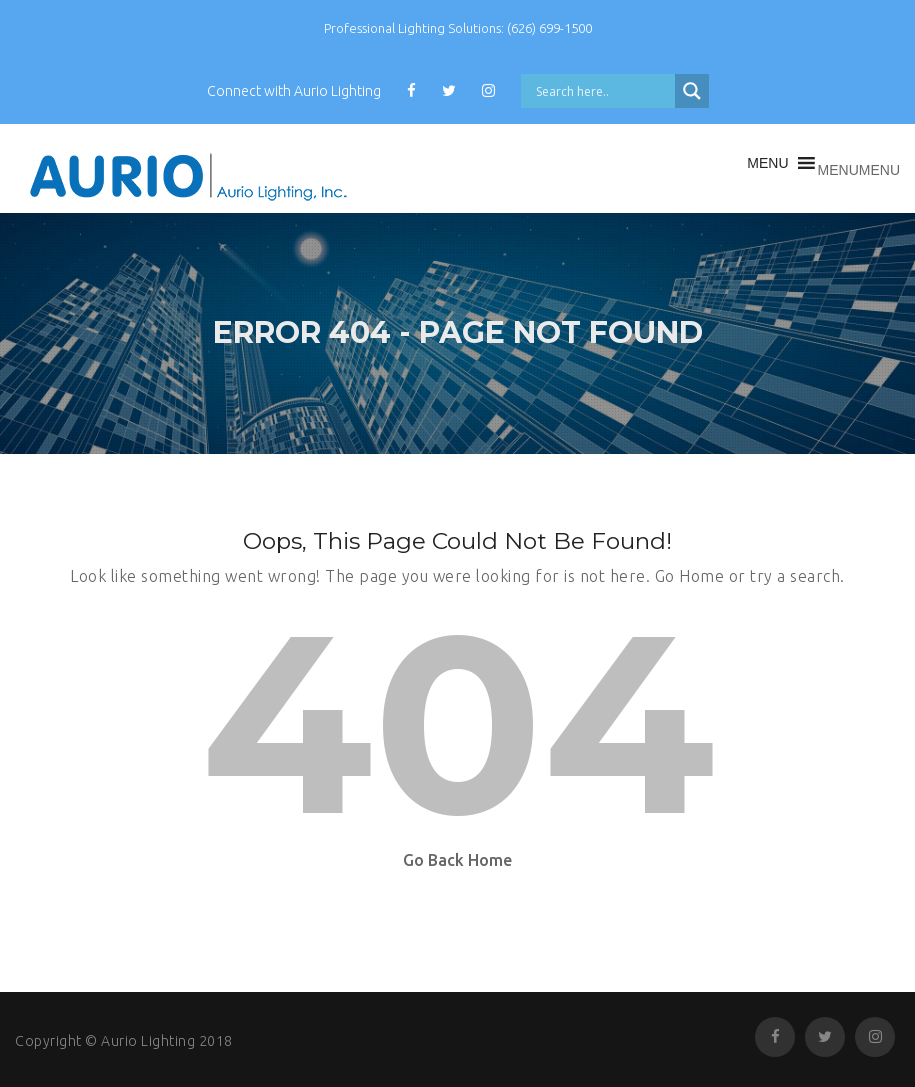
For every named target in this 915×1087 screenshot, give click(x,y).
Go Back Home (457, 860)
